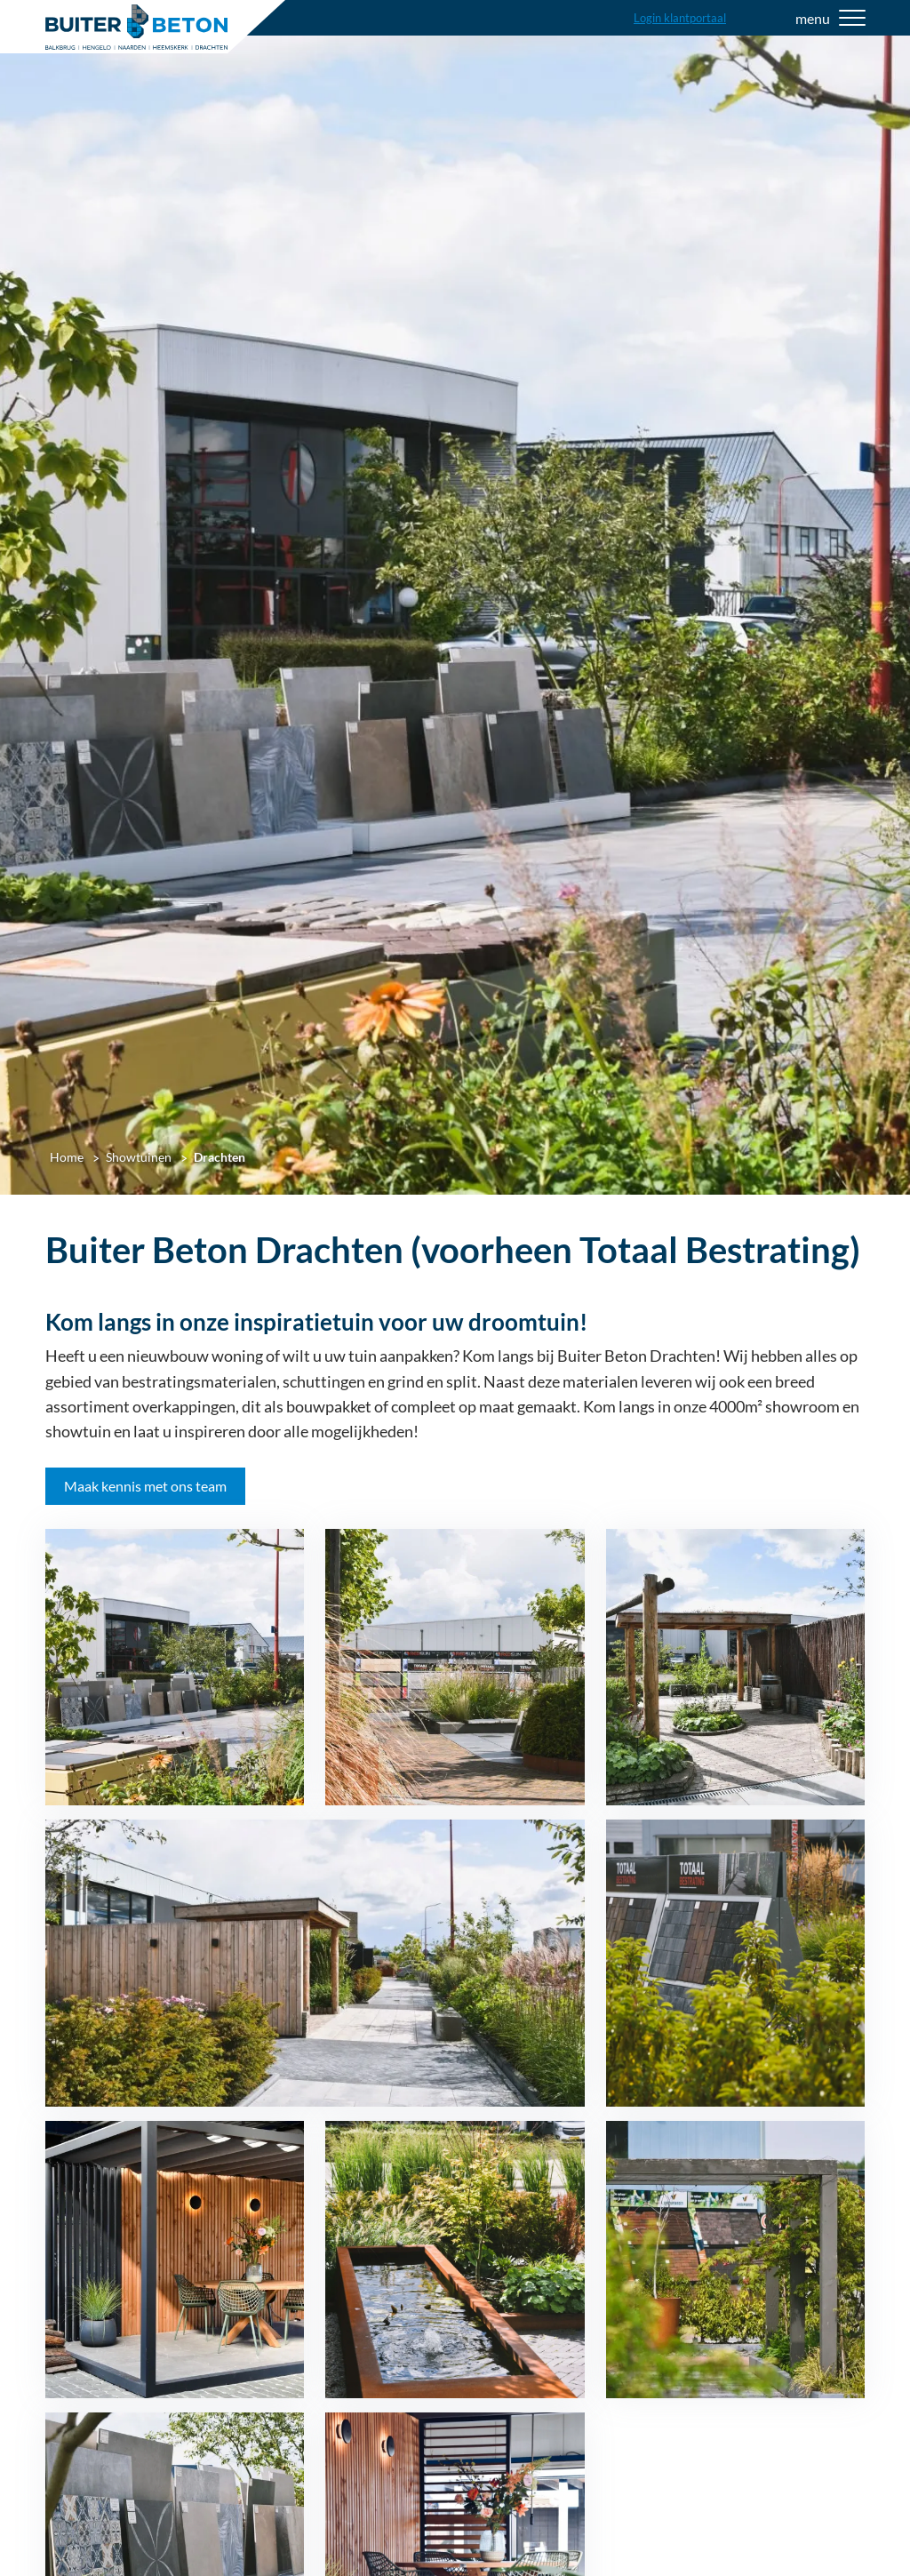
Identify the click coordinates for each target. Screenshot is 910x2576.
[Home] (136, 26)
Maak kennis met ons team (145, 1485)
